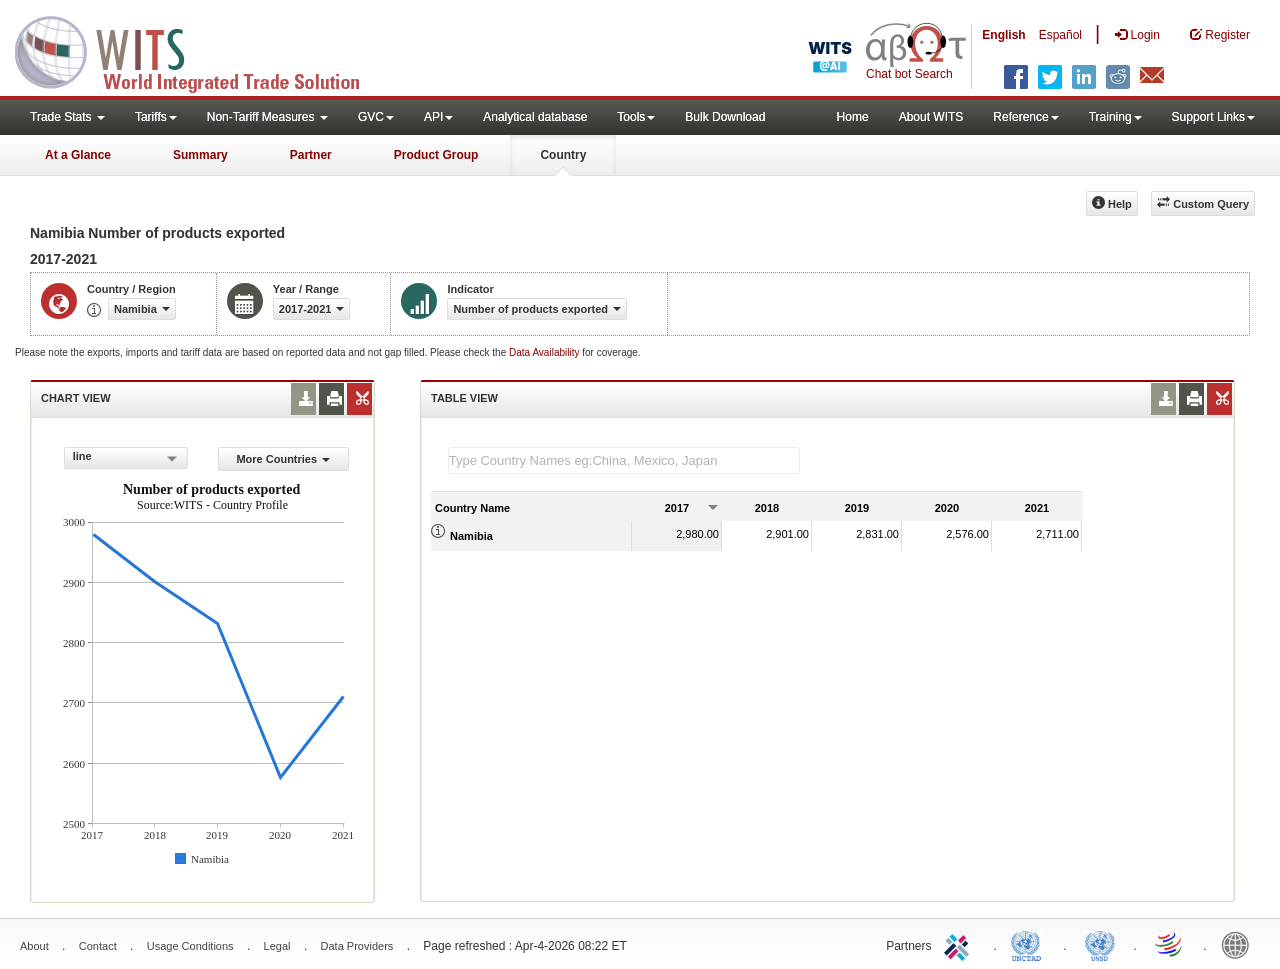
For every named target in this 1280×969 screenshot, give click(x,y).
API (438, 117)
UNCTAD (1030, 944)
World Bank (1240, 944)
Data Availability (545, 352)
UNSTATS (1100, 944)
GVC (376, 117)
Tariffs (156, 117)
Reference (1025, 117)
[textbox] (624, 460)
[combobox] (126, 458)
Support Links (1213, 117)
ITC (960, 944)
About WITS (931, 117)
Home (853, 117)
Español (1060, 35)
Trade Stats (67, 117)
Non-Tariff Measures (267, 117)
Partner (311, 155)
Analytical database (535, 117)
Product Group (436, 155)
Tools (636, 117)
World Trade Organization (1170, 944)
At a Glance (78, 155)
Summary (200, 155)
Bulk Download (725, 117)
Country (563, 155)
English (1003, 35)
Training (1115, 117)
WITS (200, 50)
